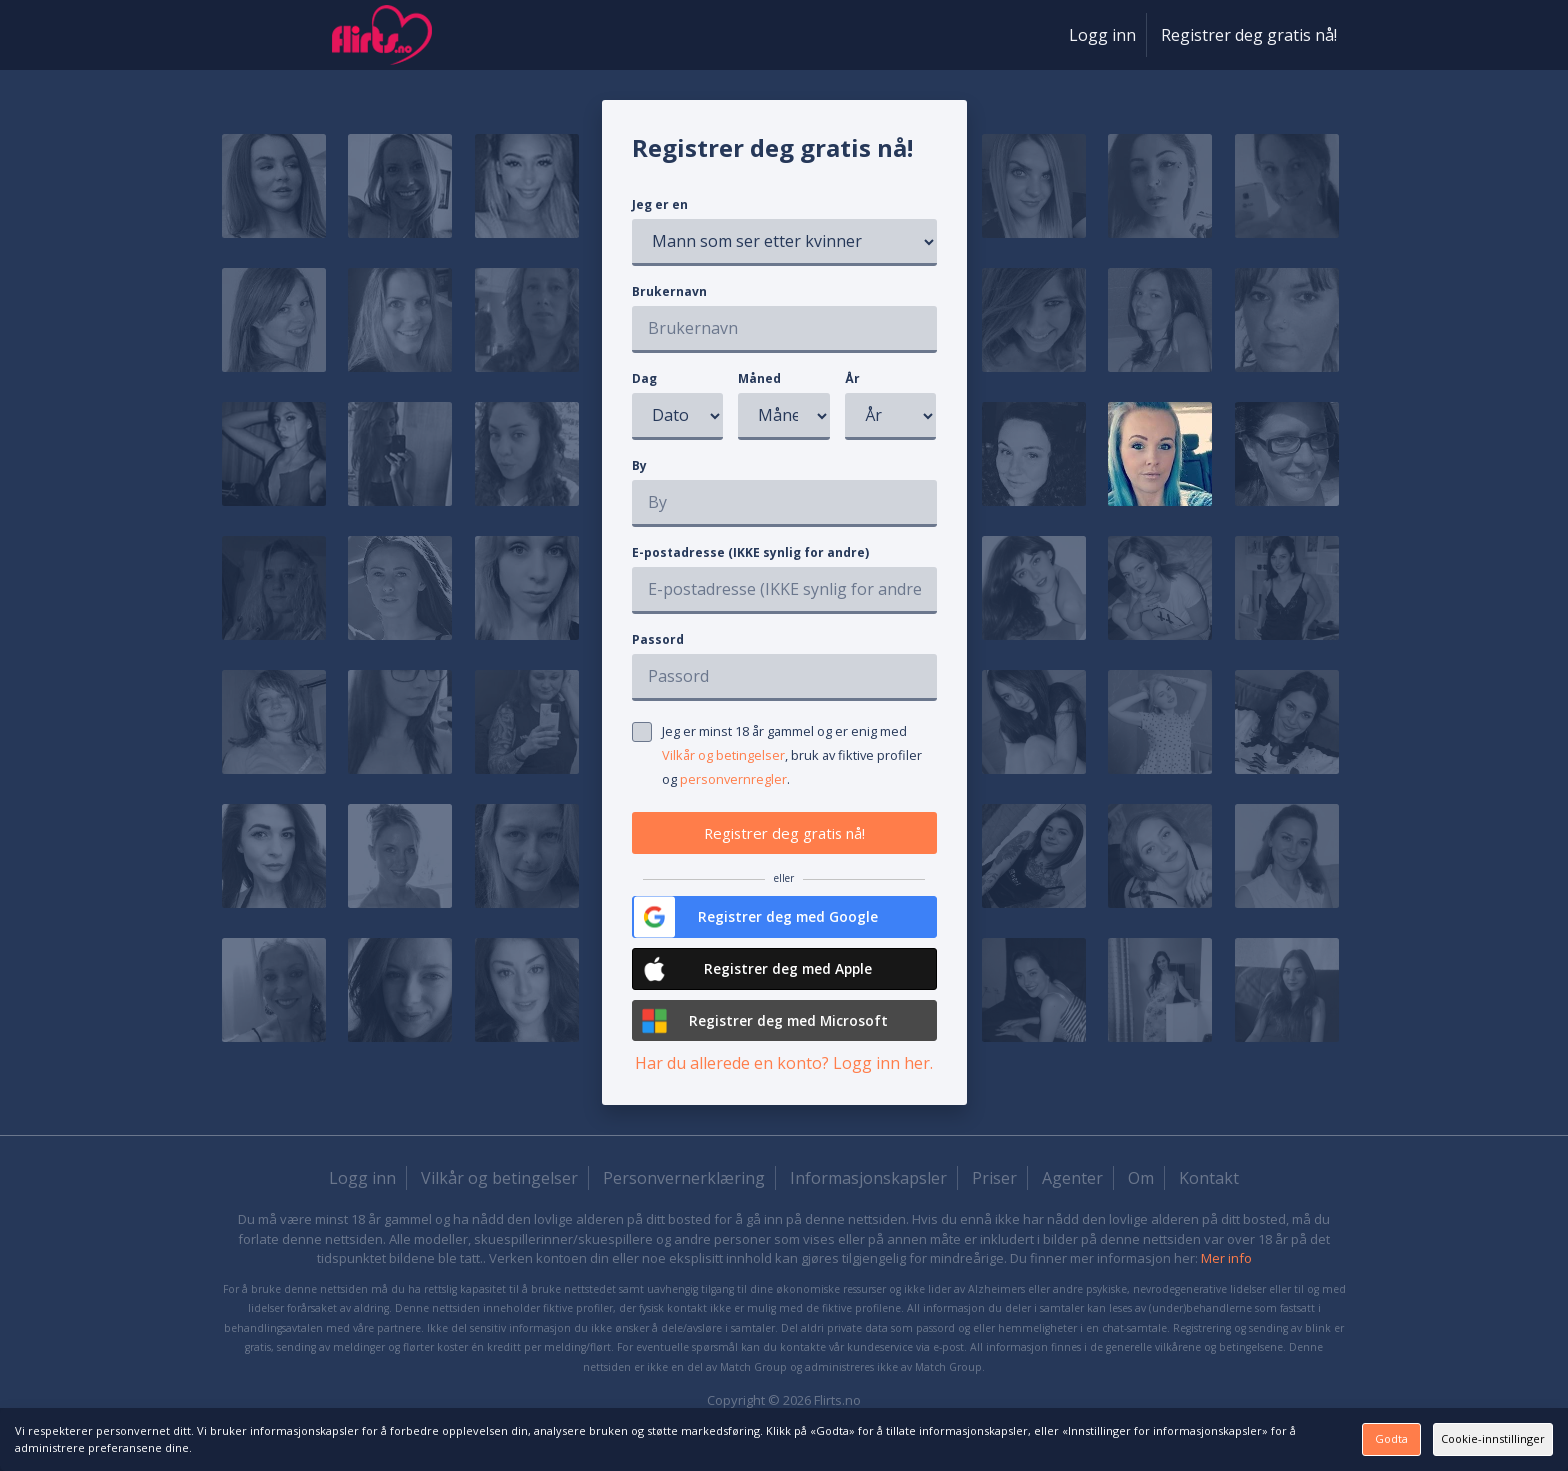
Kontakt (1209, 1198)
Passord (658, 639)
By (639, 465)
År (852, 378)
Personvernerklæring (684, 1198)
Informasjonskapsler (868, 1198)
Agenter (1072, 1198)
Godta (1241, 1438)
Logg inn (1102, 35)
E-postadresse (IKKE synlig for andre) (750, 552)
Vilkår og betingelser (723, 755)
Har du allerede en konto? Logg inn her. (784, 1083)
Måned (759, 378)
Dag (644, 378)
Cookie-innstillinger (1453, 1438)
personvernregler (733, 779)
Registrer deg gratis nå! (1249, 35)
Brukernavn (669, 291)
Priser (994, 1198)
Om (1141, 1198)
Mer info (1226, 1278)
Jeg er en (660, 204)
